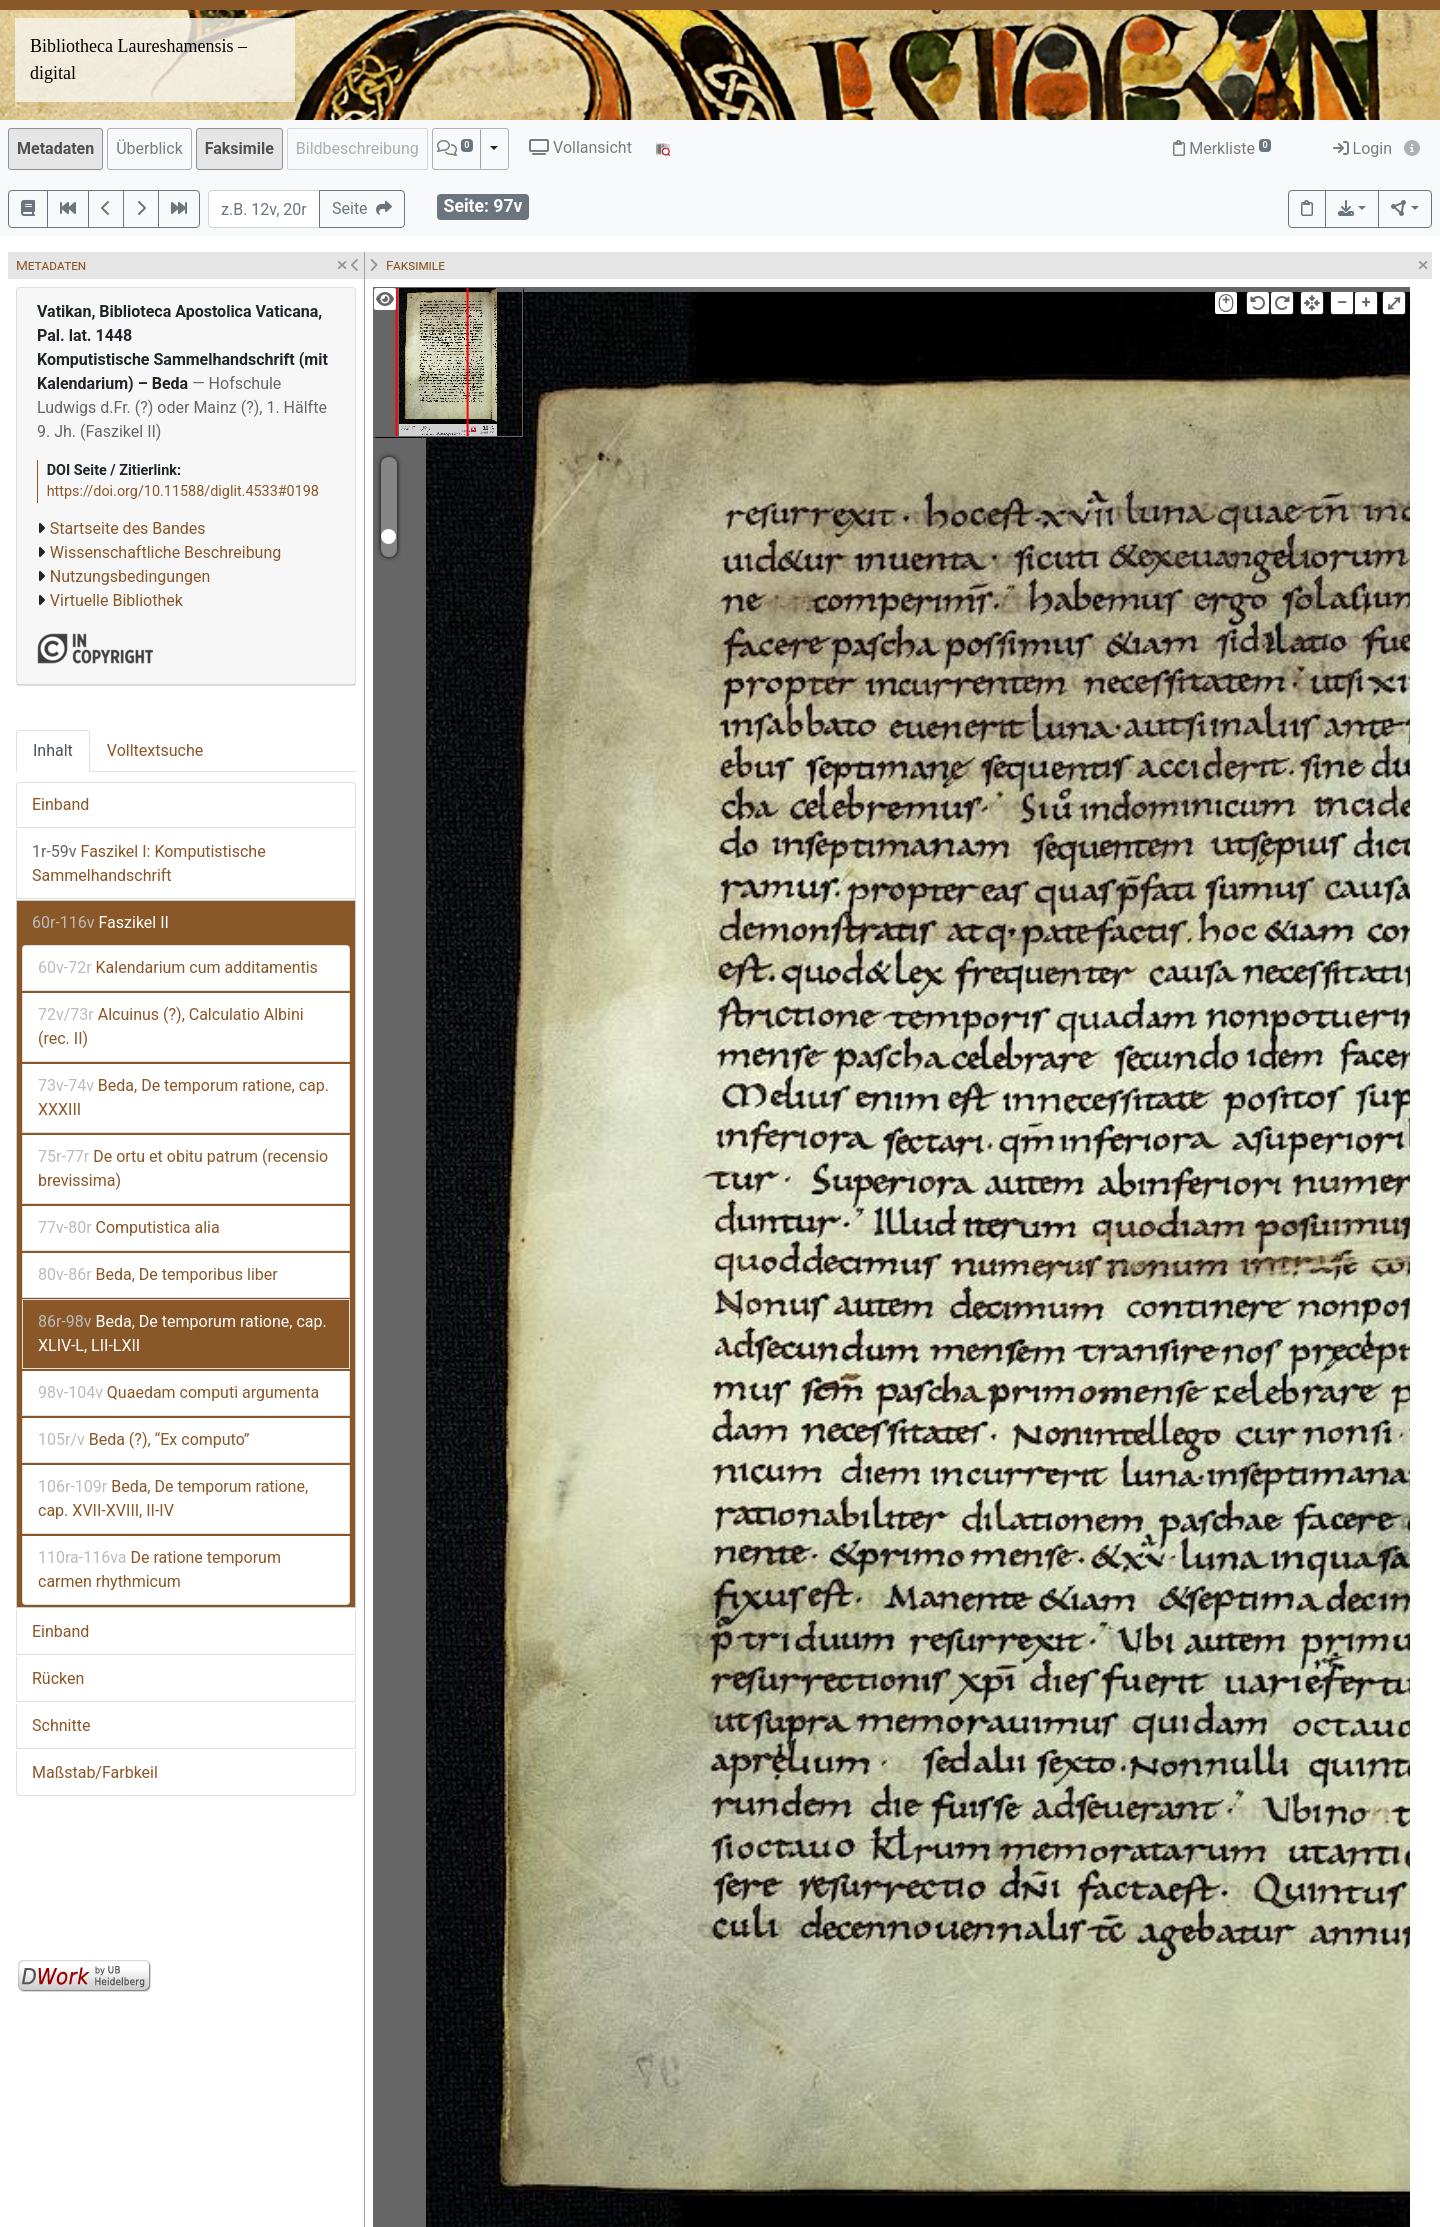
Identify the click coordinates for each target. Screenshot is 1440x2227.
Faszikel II (100, 922)
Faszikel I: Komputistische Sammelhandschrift (149, 863)
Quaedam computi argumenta (178, 1392)
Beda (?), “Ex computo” (143, 1439)
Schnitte (61, 1725)
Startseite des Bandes (128, 528)
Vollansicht (580, 147)
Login (1362, 148)
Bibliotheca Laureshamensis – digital (138, 59)
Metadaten (55, 148)
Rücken (58, 1678)
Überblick (149, 148)
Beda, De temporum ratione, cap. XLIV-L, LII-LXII (182, 1333)
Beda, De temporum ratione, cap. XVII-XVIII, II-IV (173, 1498)
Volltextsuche (155, 750)
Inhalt (53, 750)
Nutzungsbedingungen (130, 576)
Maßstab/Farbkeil (95, 1772)
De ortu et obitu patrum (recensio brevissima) (183, 1168)
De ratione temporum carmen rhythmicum (159, 1569)
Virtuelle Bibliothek (116, 600)
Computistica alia (129, 1227)
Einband (60, 804)
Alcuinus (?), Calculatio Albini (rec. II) (171, 1026)
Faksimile (239, 148)
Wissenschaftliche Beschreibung (165, 552)
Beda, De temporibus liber (158, 1274)
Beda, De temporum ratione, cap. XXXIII (183, 1097)
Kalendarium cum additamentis (178, 967)
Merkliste (1222, 148)
